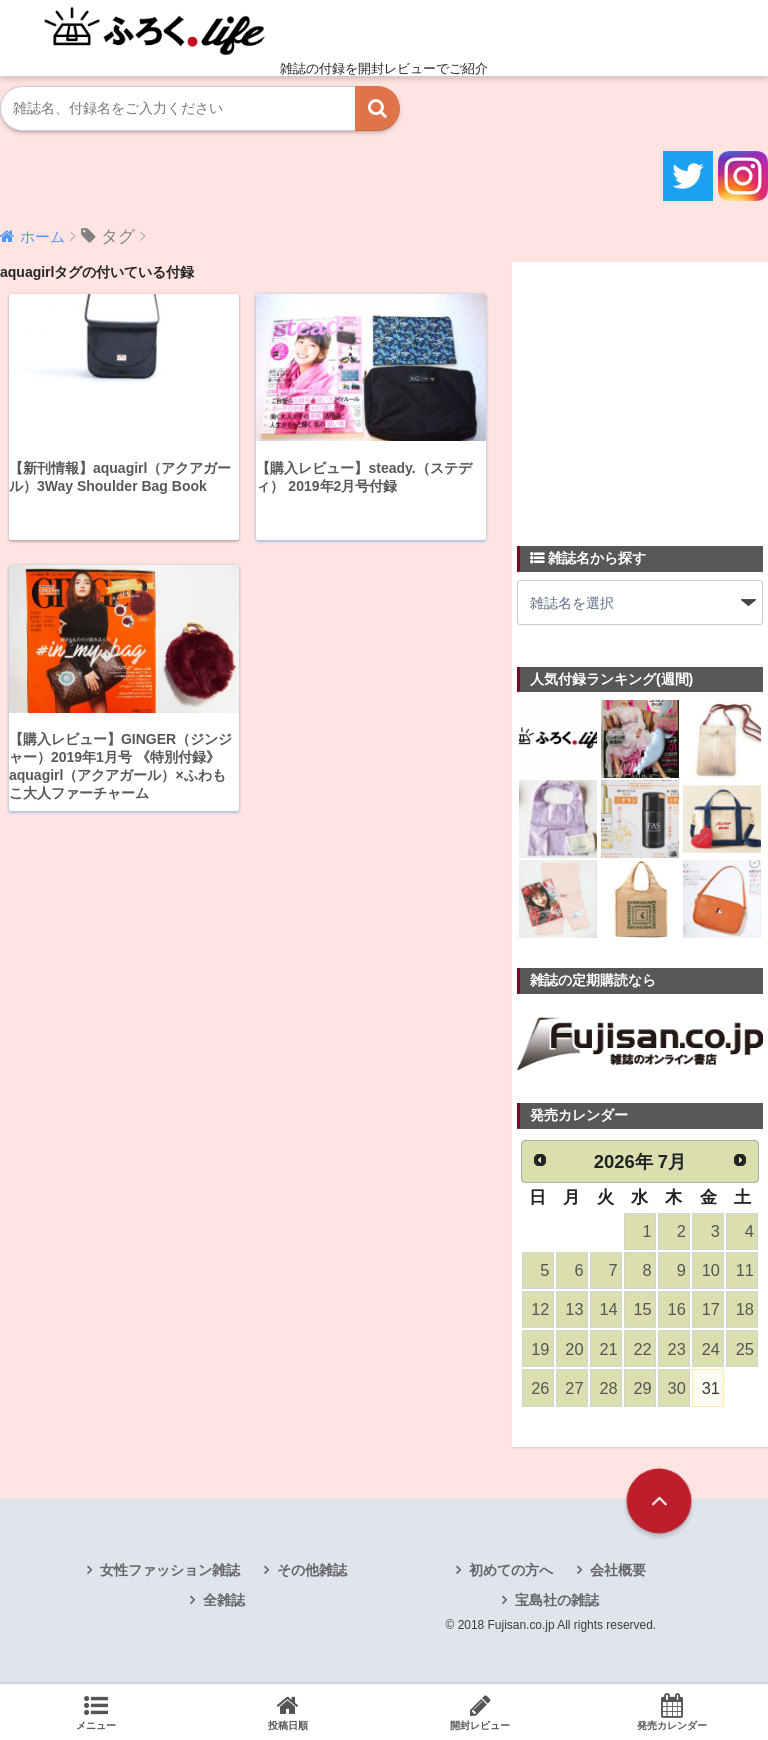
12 (540, 1311)
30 (676, 1390)
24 (710, 1350)
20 (574, 1350)
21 (608, 1350)
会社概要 (618, 1573)
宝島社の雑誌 (557, 1603)
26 (540, 1390)
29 (642, 1390)
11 (744, 1271)
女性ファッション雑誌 (170, 1573)
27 (574, 1390)
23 (676, 1350)
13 (574, 1311)
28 (608, 1390)
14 (608, 1311)
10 (710, 1271)
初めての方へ (511, 1573)
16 (676, 1311)
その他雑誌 (312, 1573)
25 (744, 1350)
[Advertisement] (642, 392)
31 (710, 1390)
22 (642, 1350)
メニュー (96, 1712)
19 (540, 1350)
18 (744, 1311)
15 (642, 1311)
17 (710, 1311)
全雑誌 (224, 1603)
